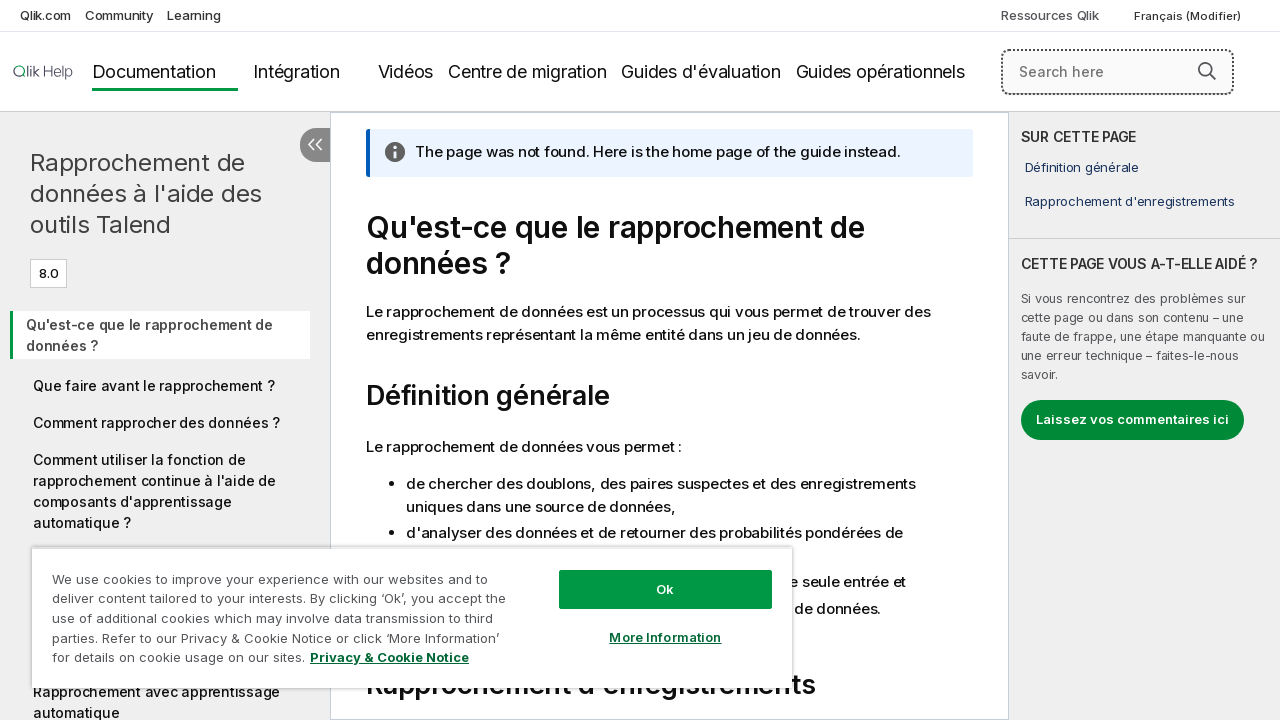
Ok (650, 574)
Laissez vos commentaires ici (1132, 419)
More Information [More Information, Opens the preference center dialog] (650, 622)
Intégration (296, 71)
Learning (193, 15)
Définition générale (1082, 167)
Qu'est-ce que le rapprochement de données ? (149, 335)
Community (119, 15)
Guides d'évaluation (700, 71)
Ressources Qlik (1049, 15)
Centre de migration (527, 71)
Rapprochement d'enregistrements (1130, 201)
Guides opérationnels (880, 71)
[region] (403, 610)
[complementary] (1144, 416)
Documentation (154, 71)
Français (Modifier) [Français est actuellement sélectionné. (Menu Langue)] (1189, 16)
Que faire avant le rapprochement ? (154, 385)
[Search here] (1117, 72)
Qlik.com (45, 15)
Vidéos (406, 71)
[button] (1207, 71)
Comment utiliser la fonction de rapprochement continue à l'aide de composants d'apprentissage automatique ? (154, 491)
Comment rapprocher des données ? (156, 422)
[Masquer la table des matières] (315, 145)
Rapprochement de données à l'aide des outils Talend (146, 193)
